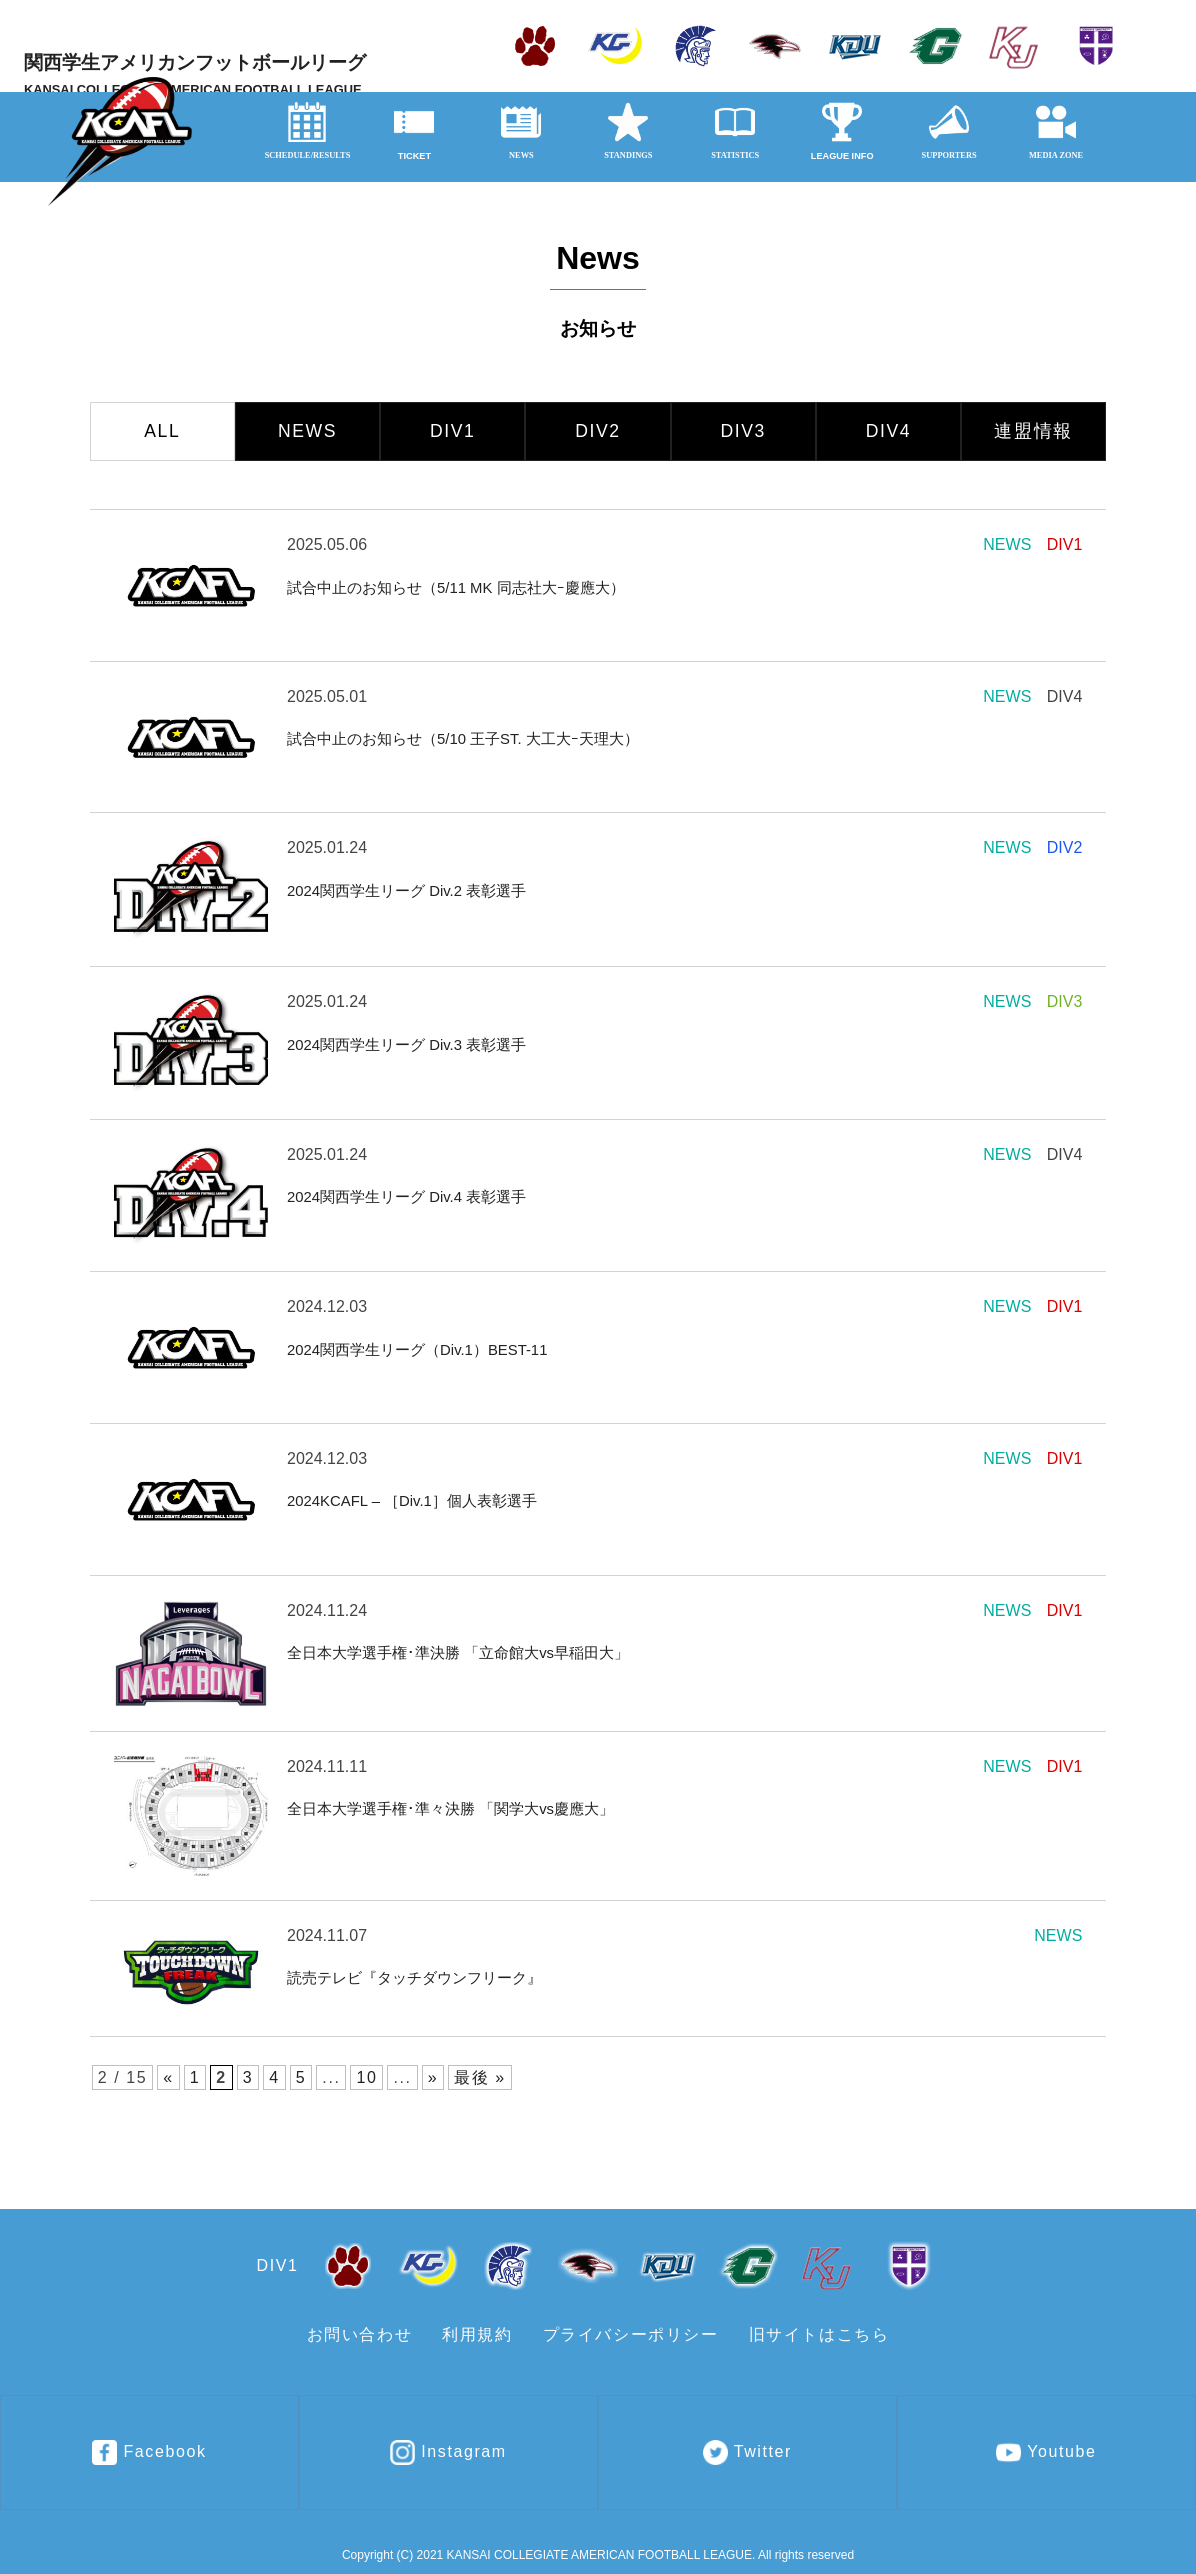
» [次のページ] (433, 2077)
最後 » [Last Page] (480, 2077)
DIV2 (598, 431)
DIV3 (743, 431)
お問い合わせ (360, 2334)
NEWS (307, 431)
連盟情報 (1033, 431)
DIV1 (453, 431)
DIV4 (889, 431)
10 (366, 2077)
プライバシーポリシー (631, 2334)
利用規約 (477, 2334)
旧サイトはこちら (819, 2334)
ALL (162, 431)
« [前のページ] (168, 2077)
